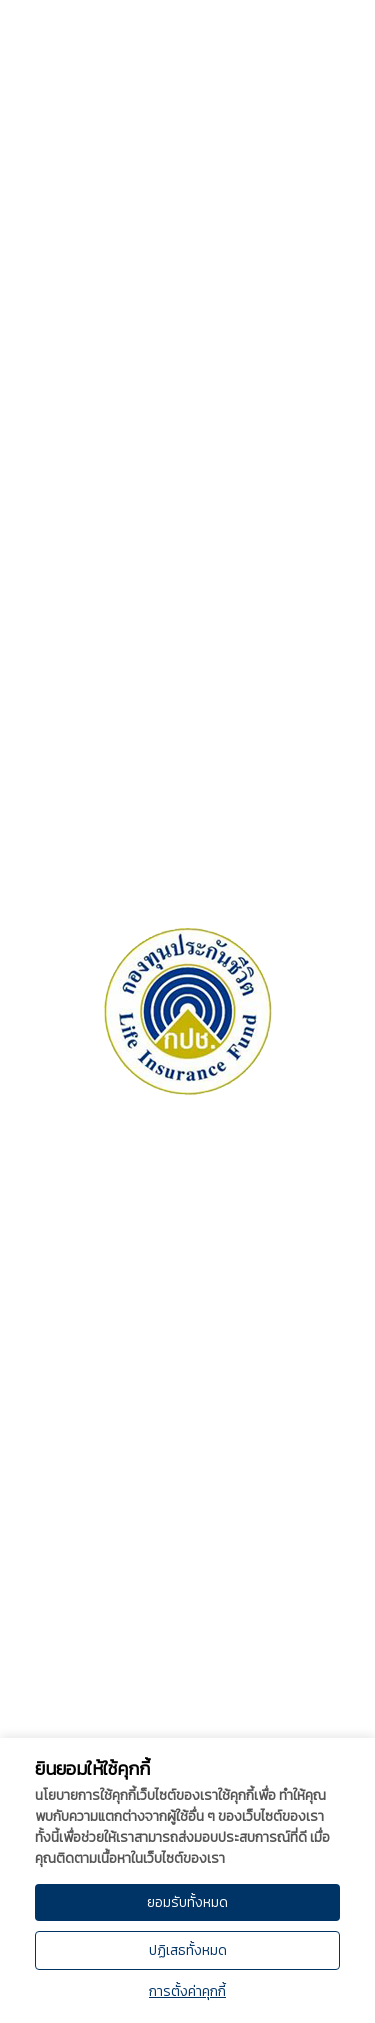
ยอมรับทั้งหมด (187, 1902)
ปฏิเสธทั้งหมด (188, 1950)
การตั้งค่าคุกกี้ (187, 1991)
